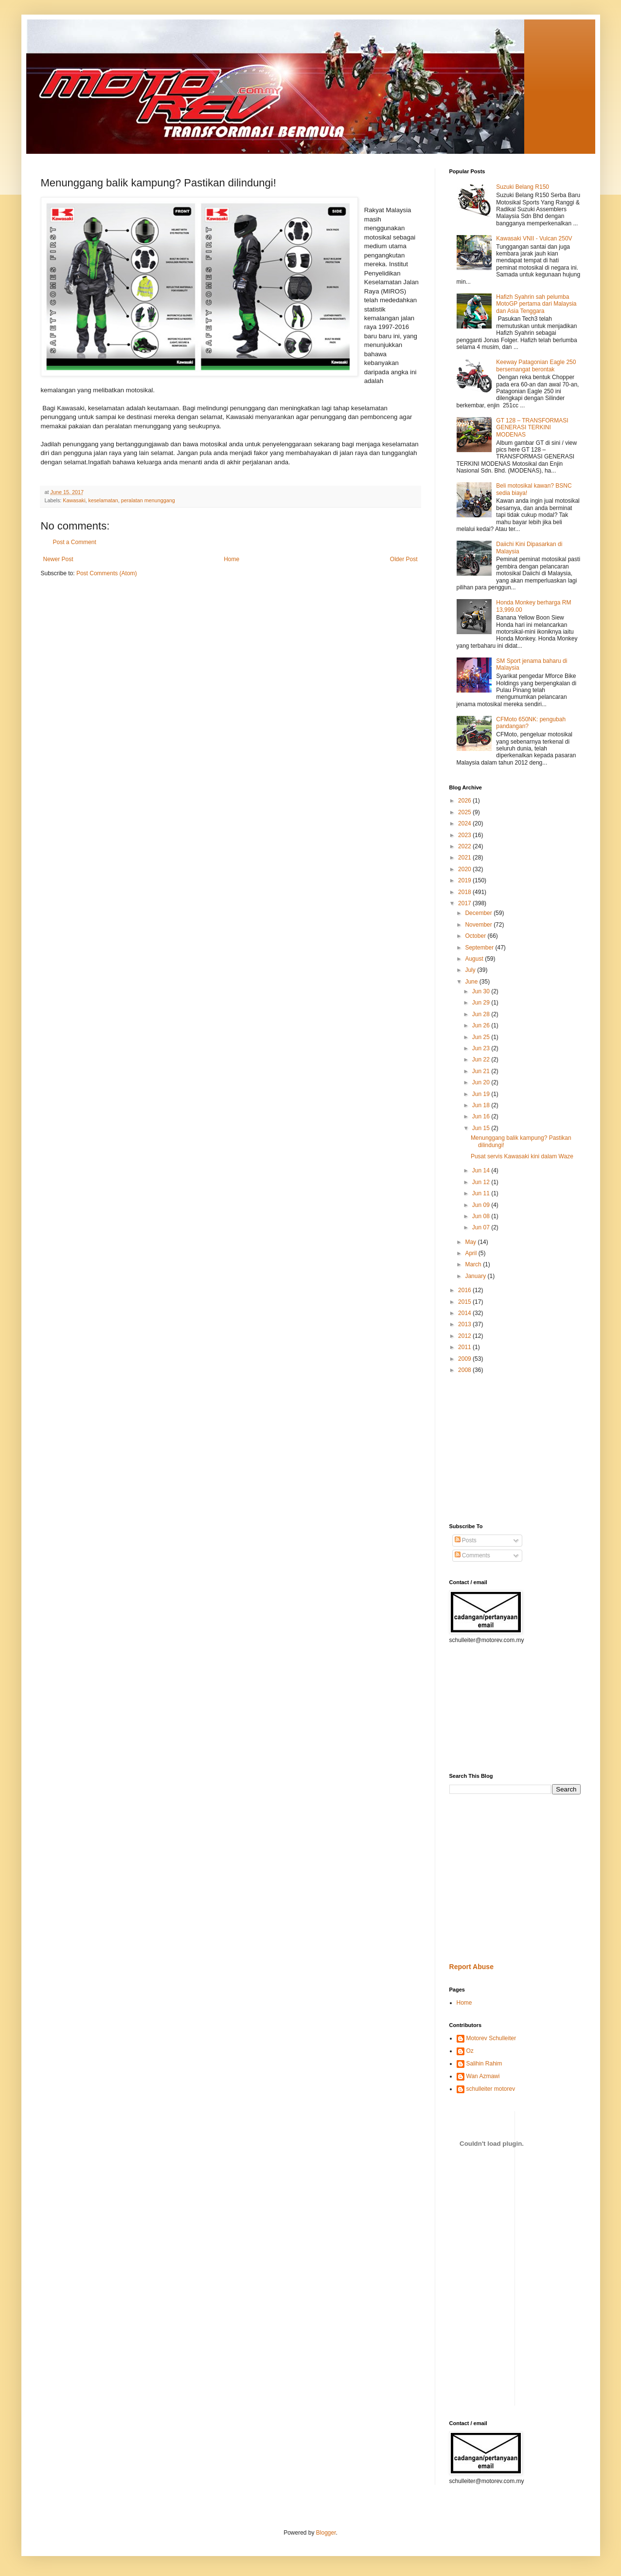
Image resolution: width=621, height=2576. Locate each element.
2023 (465, 835)
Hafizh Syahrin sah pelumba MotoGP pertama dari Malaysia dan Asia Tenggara (536, 303)
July (471, 970)
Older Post (404, 559)
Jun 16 (481, 1116)
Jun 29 (481, 1002)
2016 (465, 1290)
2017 (465, 903)
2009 (465, 1358)
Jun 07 (481, 1227)
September (480, 947)
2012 (465, 1336)
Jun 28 (481, 1014)
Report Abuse (471, 1967)
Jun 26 (481, 1025)
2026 (465, 800)
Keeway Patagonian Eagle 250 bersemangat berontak (536, 365)
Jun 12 (481, 1182)
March (474, 1264)
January (476, 1276)
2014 (465, 1313)
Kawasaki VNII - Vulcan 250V (534, 238)
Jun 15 (481, 1128)
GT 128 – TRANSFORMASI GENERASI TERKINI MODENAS (532, 427)
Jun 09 (481, 1205)
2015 (465, 1301)
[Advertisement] (478, 1447)
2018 (465, 892)
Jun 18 (481, 1105)
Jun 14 (481, 1170)
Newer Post (58, 559)
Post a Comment (74, 542)
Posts (466, 1540)
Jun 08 (481, 1216)
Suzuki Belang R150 (522, 186)
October (476, 935)
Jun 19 (481, 1094)
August (475, 958)
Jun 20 (481, 1082)
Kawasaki (74, 500)
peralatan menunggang (148, 500)
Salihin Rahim (484, 2063)
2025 (465, 812)
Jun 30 (481, 991)
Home (231, 559)
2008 (465, 1370)
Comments (472, 1555)
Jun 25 (481, 1037)
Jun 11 (481, 1193)
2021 (465, 857)
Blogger (326, 2532)
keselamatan (103, 500)
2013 (465, 1324)
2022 (465, 846)
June (472, 981)
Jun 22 (481, 1059)
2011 (465, 1347)
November (479, 924)
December (479, 913)
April (471, 1253)
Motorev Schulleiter (491, 2038)
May (471, 1242)
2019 (465, 880)
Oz (470, 2050)
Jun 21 (481, 1071)
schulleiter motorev (490, 2088)
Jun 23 (481, 1048)
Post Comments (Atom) (106, 573)
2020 (465, 869)
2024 (465, 823)
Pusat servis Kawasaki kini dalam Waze (522, 1156)
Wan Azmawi (483, 2076)
